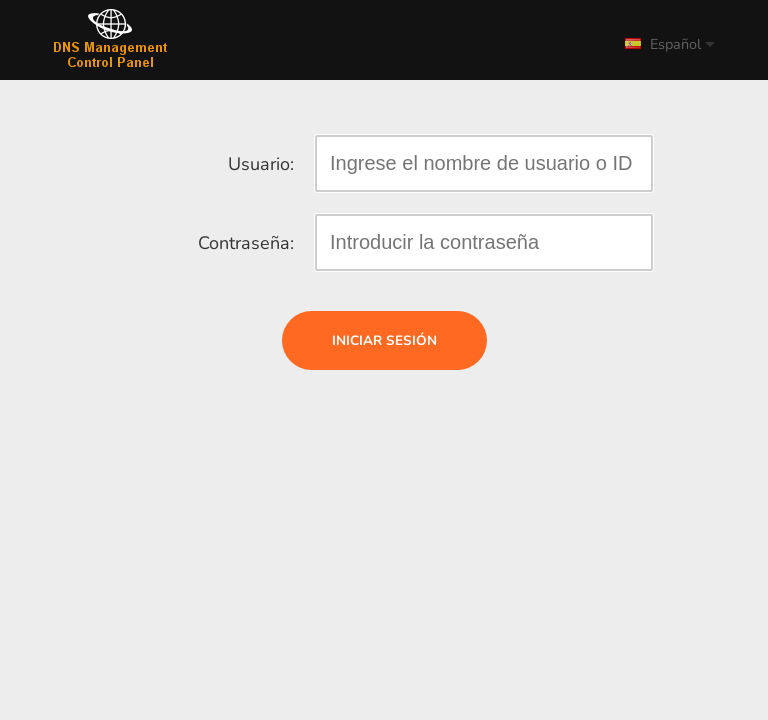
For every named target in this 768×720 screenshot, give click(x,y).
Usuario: (261, 164)
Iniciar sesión (384, 340)
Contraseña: (246, 243)
